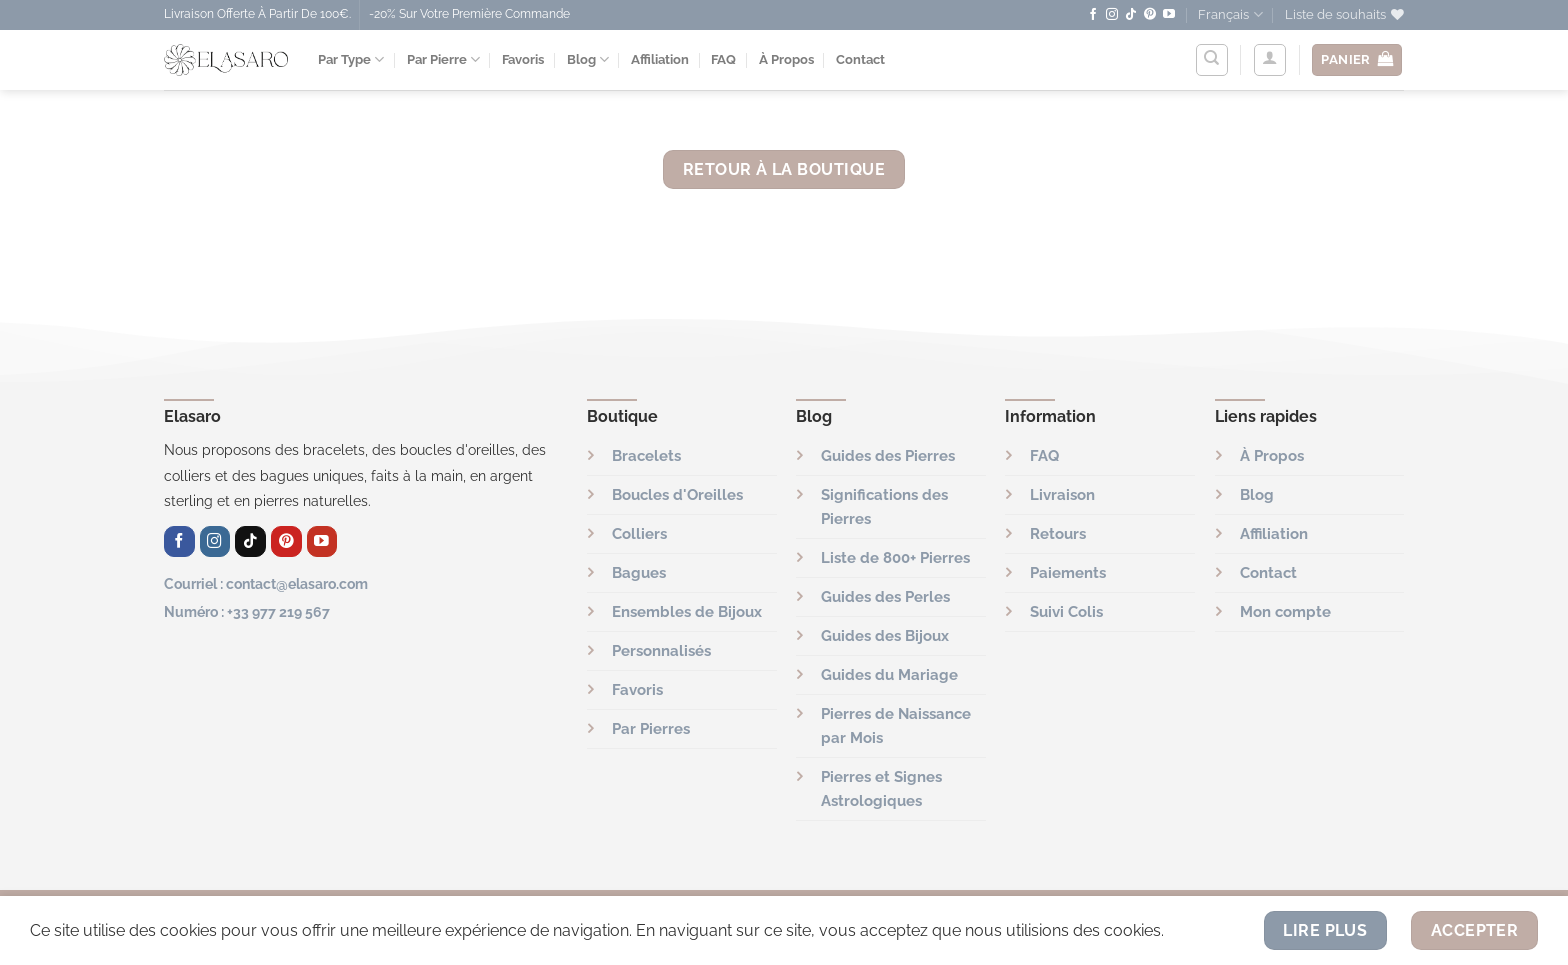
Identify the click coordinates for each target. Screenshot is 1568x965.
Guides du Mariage (889, 675)
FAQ (723, 59)
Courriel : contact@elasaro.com (266, 583)
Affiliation (660, 59)
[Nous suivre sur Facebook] (1093, 15)
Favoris (523, 59)
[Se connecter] (1270, 60)
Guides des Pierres (888, 456)
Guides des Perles (885, 597)
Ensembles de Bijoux (687, 612)
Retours (1058, 534)
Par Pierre (443, 59)
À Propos (786, 59)
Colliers (639, 534)
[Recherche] (1212, 60)
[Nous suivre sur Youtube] (1169, 15)
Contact (860, 59)
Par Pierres (651, 729)
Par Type (351, 59)
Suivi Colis (1066, 612)
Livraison (1062, 495)
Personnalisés (661, 651)
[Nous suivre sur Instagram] (1112, 15)
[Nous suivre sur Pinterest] (1150, 15)
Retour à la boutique (784, 169)
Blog (588, 59)
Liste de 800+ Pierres (895, 558)
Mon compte (1285, 612)
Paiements (1068, 573)
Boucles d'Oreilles (677, 495)
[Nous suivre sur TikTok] (1131, 15)
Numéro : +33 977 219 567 (247, 611)
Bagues (639, 573)
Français (1230, 14)
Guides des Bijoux (885, 636)
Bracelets (646, 456)
